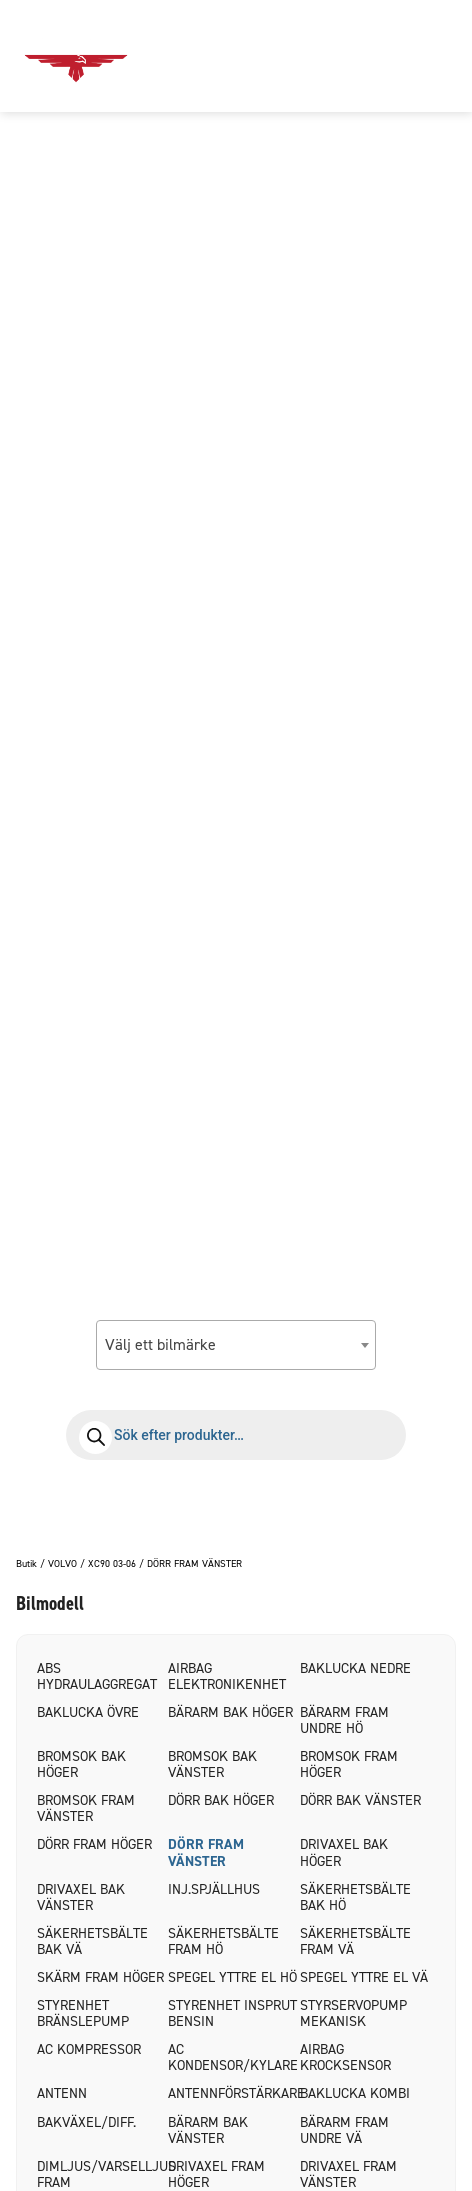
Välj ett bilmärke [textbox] (160, 1344)
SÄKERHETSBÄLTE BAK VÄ (92, 1941)
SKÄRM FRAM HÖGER (100, 1977)
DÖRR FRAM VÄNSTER (206, 1852)
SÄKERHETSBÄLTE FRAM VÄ (355, 1941)
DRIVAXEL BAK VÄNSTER (81, 1897)
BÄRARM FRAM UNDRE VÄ (344, 2130)
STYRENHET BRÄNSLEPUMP (83, 2013)
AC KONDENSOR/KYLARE (233, 2057)
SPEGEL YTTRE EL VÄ (364, 1977)
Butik (26, 1564)
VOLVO (62, 1564)
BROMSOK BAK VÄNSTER (212, 1764)
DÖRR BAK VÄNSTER (360, 1800)
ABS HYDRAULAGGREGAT (97, 1676)
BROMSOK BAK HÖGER (81, 1764)
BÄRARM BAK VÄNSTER (208, 2130)
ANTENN (62, 2093)
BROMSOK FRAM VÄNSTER (86, 1808)
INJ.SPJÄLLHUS (214, 1889)
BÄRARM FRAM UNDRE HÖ (344, 1720)
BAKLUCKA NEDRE (355, 1668)
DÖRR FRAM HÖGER (94, 1844)
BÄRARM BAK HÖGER (230, 1712)
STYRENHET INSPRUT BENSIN (232, 2013)
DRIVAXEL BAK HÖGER (344, 1852)
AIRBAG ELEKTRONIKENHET (227, 1676)
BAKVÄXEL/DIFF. (86, 2122)
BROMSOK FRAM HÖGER (349, 1764)
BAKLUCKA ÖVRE (88, 1712)
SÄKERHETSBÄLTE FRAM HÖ (223, 1941)
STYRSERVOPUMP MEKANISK (353, 2013)
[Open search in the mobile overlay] (236, 1435)
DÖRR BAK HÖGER (221, 1800)
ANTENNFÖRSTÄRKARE (233, 2093)
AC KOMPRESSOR (89, 2049)
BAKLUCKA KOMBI (355, 2093)
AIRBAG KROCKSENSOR (345, 2057)
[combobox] (236, 1345)
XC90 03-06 (112, 1564)
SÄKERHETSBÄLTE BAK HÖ (355, 1897)
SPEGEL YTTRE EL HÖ (232, 1977)
